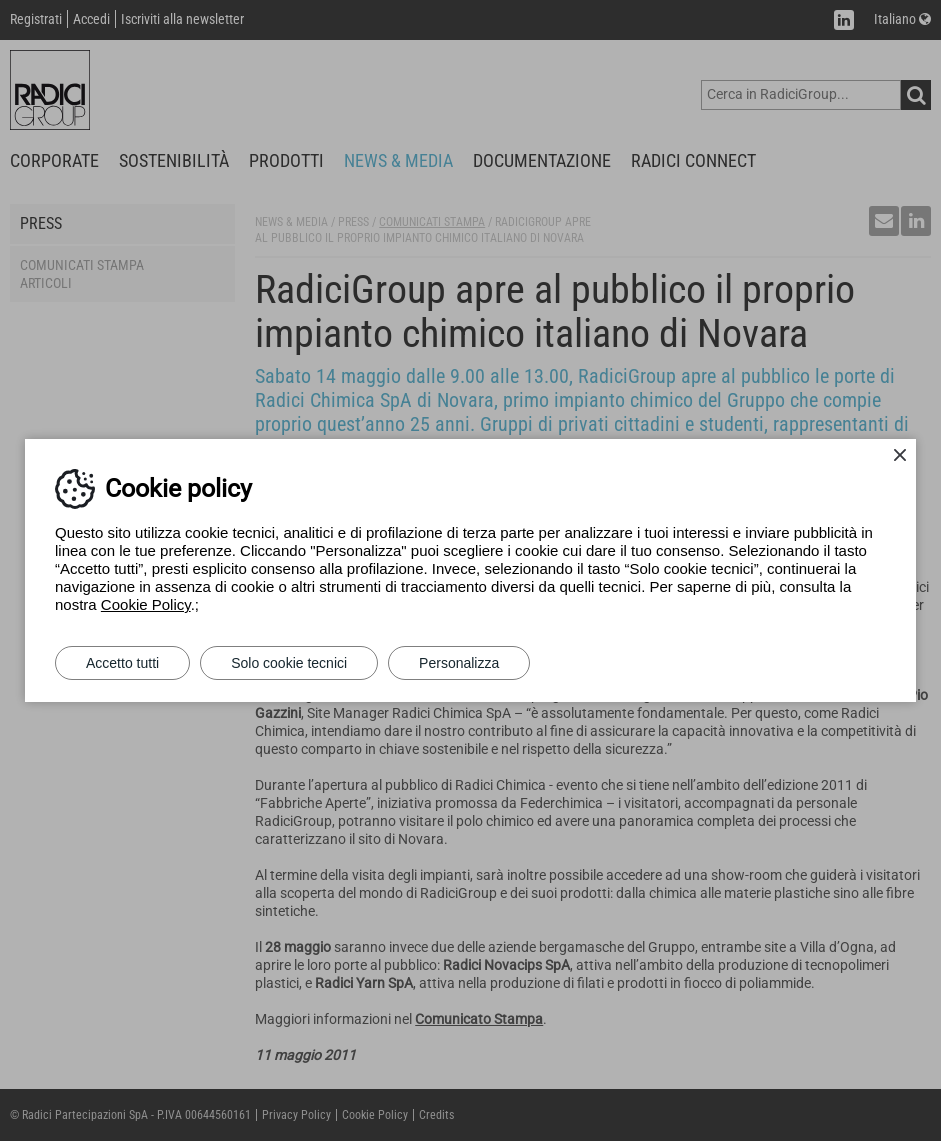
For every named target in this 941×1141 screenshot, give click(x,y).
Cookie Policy (146, 604)
